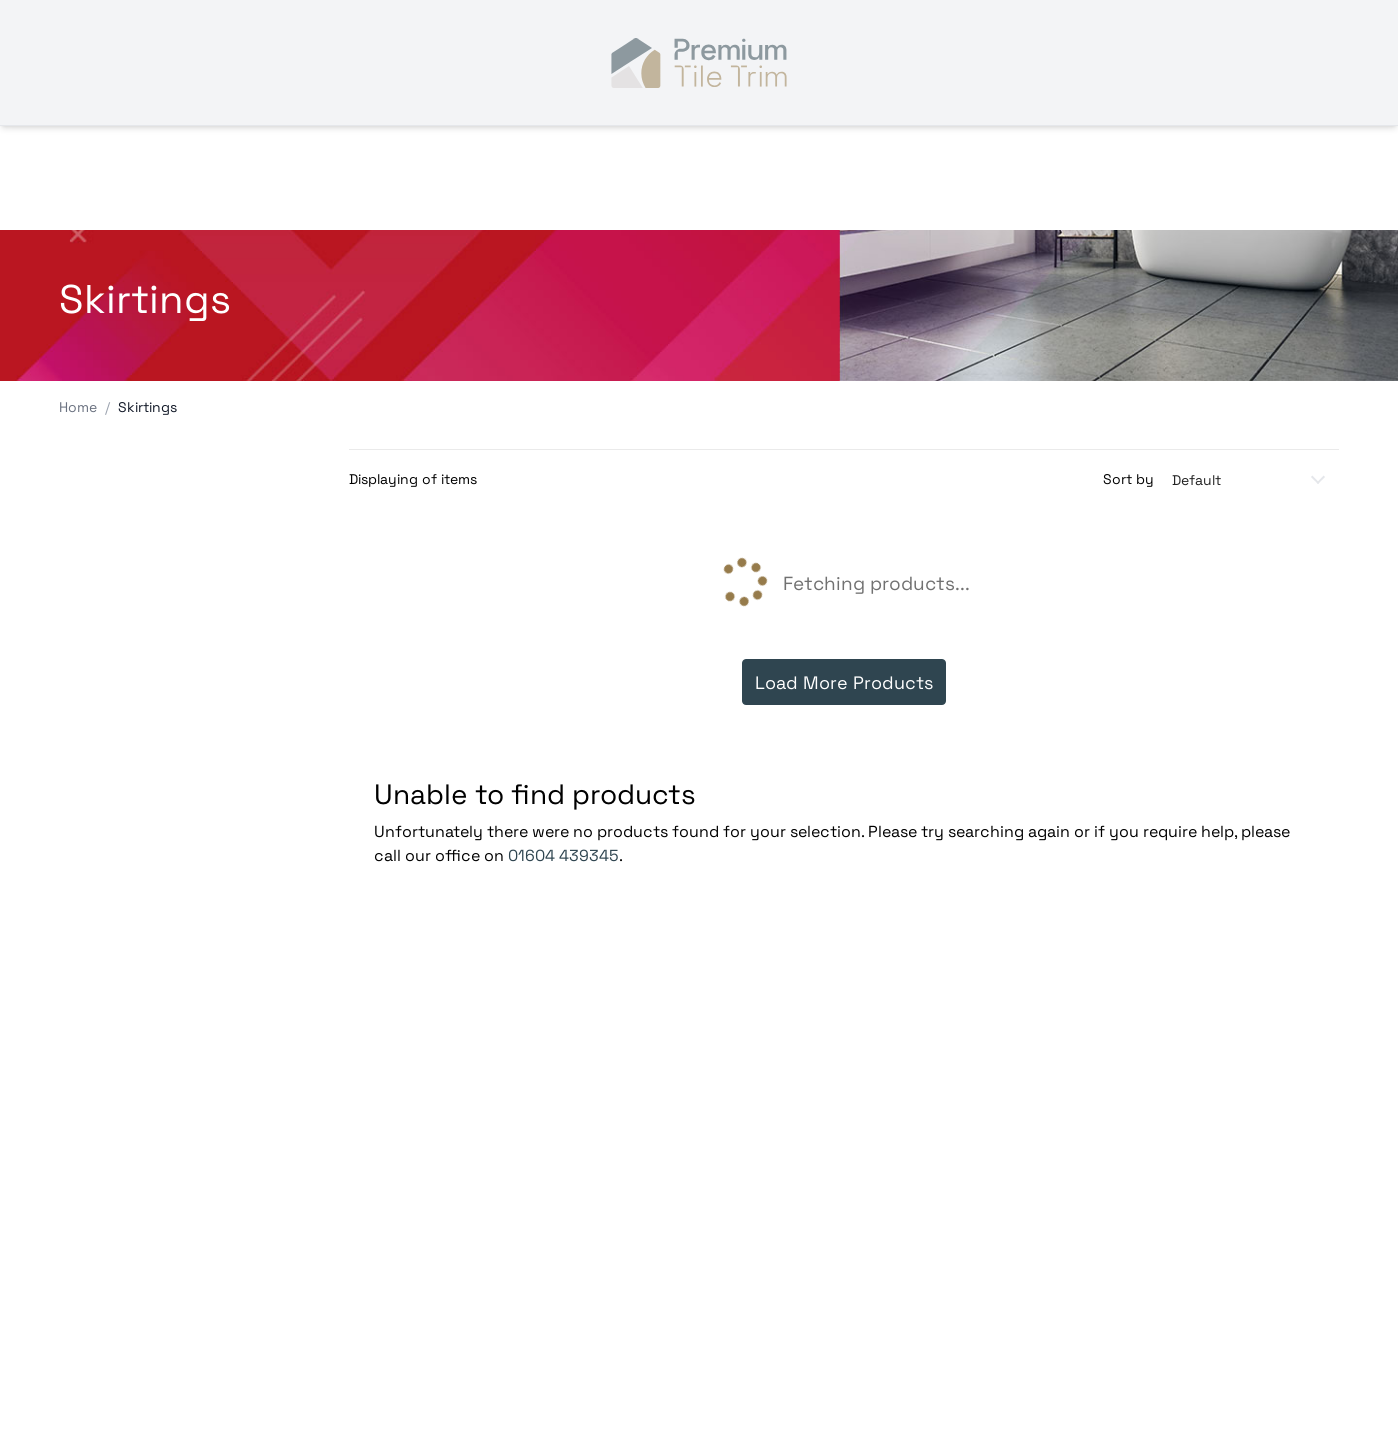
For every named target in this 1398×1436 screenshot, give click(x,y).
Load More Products (844, 682)
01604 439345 (563, 855)
